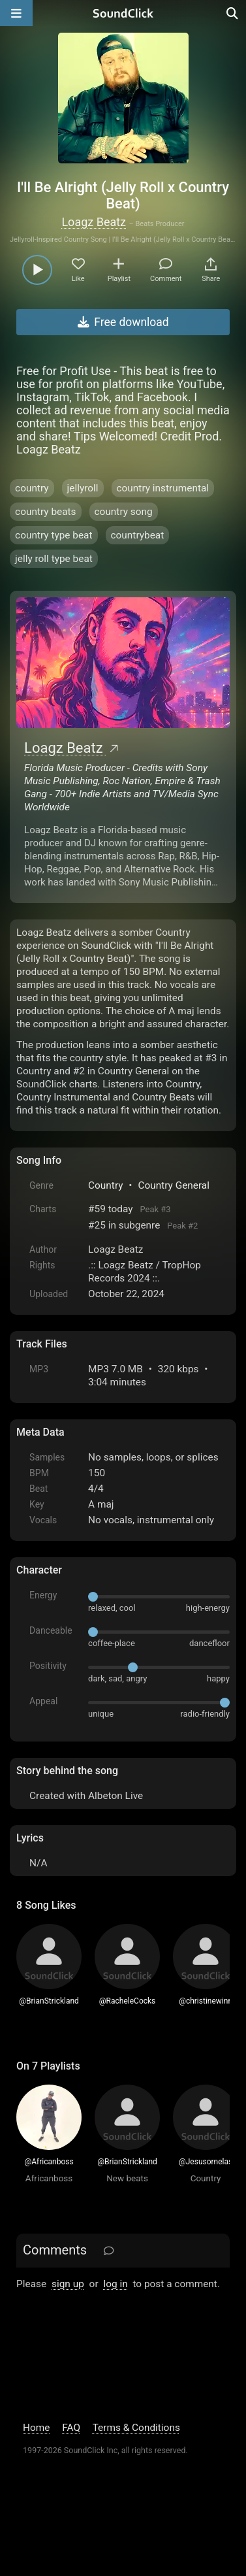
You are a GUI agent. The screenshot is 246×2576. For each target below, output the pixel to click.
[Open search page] (233, 13)
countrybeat (137, 535)
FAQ (71, 2428)
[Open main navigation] (16, 13)
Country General (173, 1185)
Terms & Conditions (136, 2428)
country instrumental (163, 488)
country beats (45, 512)
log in (115, 2284)
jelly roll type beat (54, 559)
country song (124, 512)
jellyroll (83, 488)
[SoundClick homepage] (123, 13)
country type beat (53, 535)
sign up (68, 2284)
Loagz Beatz (93, 222)
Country (105, 1185)
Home (36, 2428)
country (32, 488)
